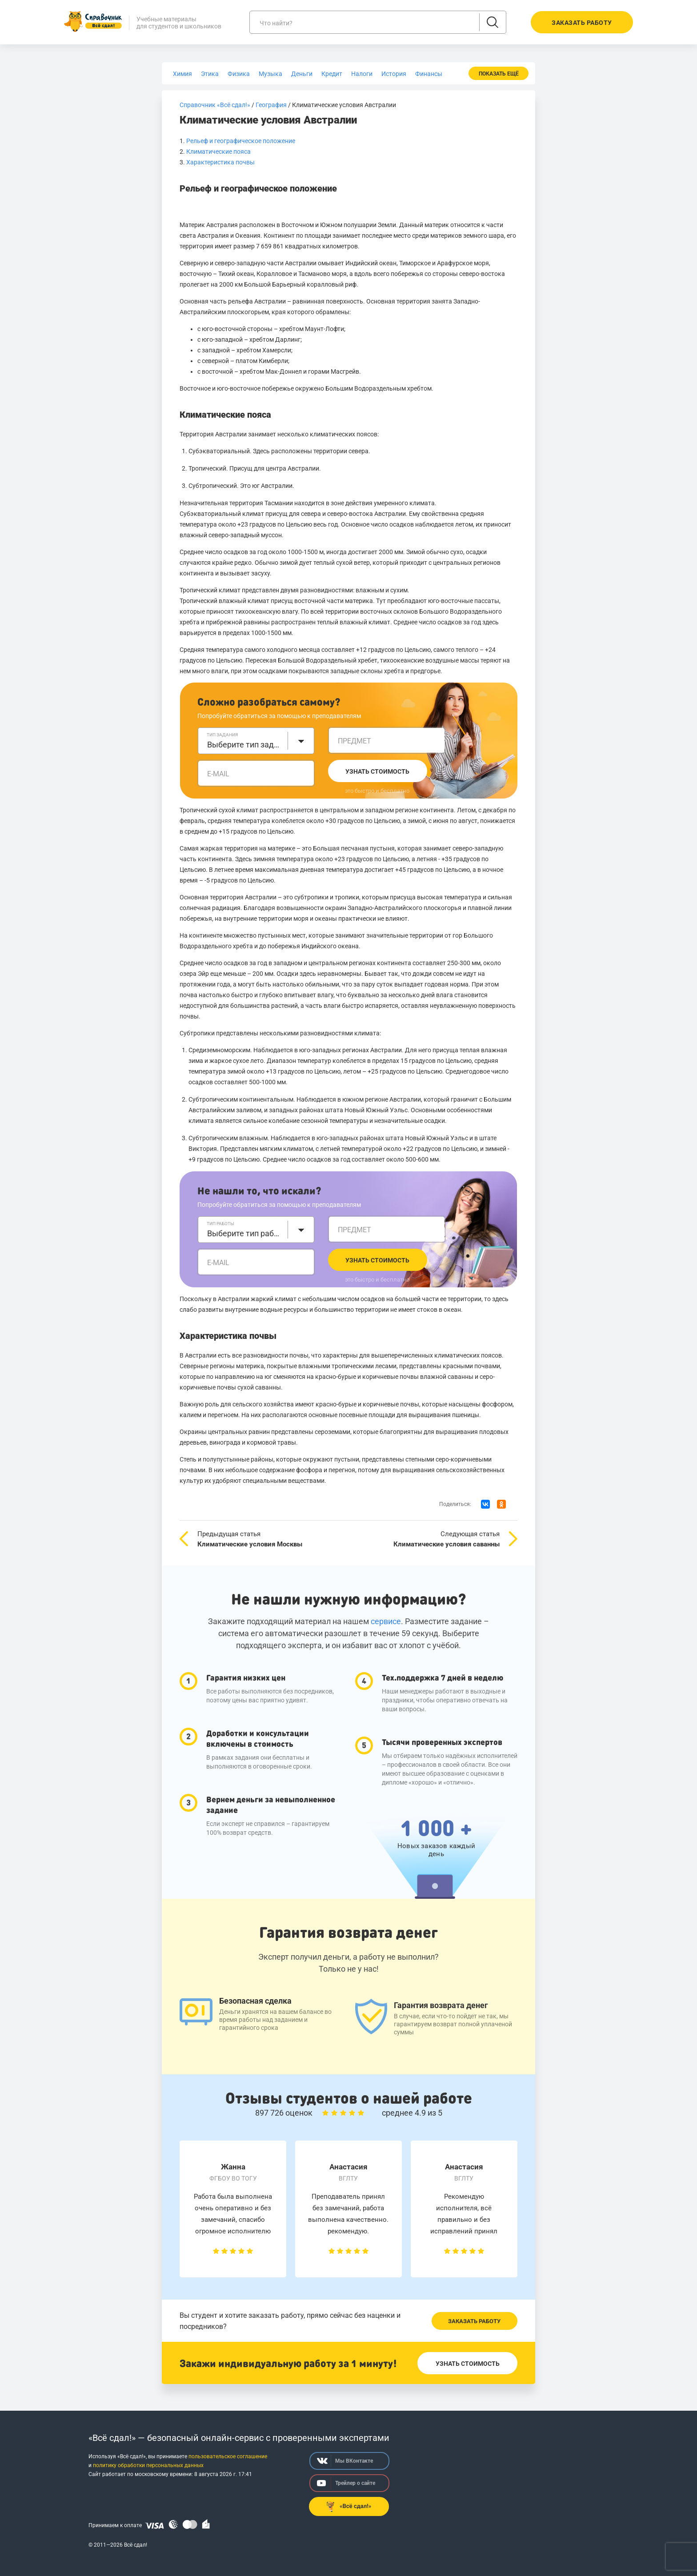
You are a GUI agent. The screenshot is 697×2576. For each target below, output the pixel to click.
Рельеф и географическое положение (240, 140)
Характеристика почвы (220, 162)
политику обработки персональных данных (148, 2465)
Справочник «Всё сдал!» (215, 104)
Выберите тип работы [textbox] (245, 1233)
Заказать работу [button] (582, 22)
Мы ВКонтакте (345, 2461)
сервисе (386, 1621)
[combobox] (256, 740)
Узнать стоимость (377, 771)
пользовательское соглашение (227, 2456)
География (271, 104)
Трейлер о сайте (346, 2483)
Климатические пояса (218, 151)
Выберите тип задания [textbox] (245, 744)
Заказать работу (474, 2321)
